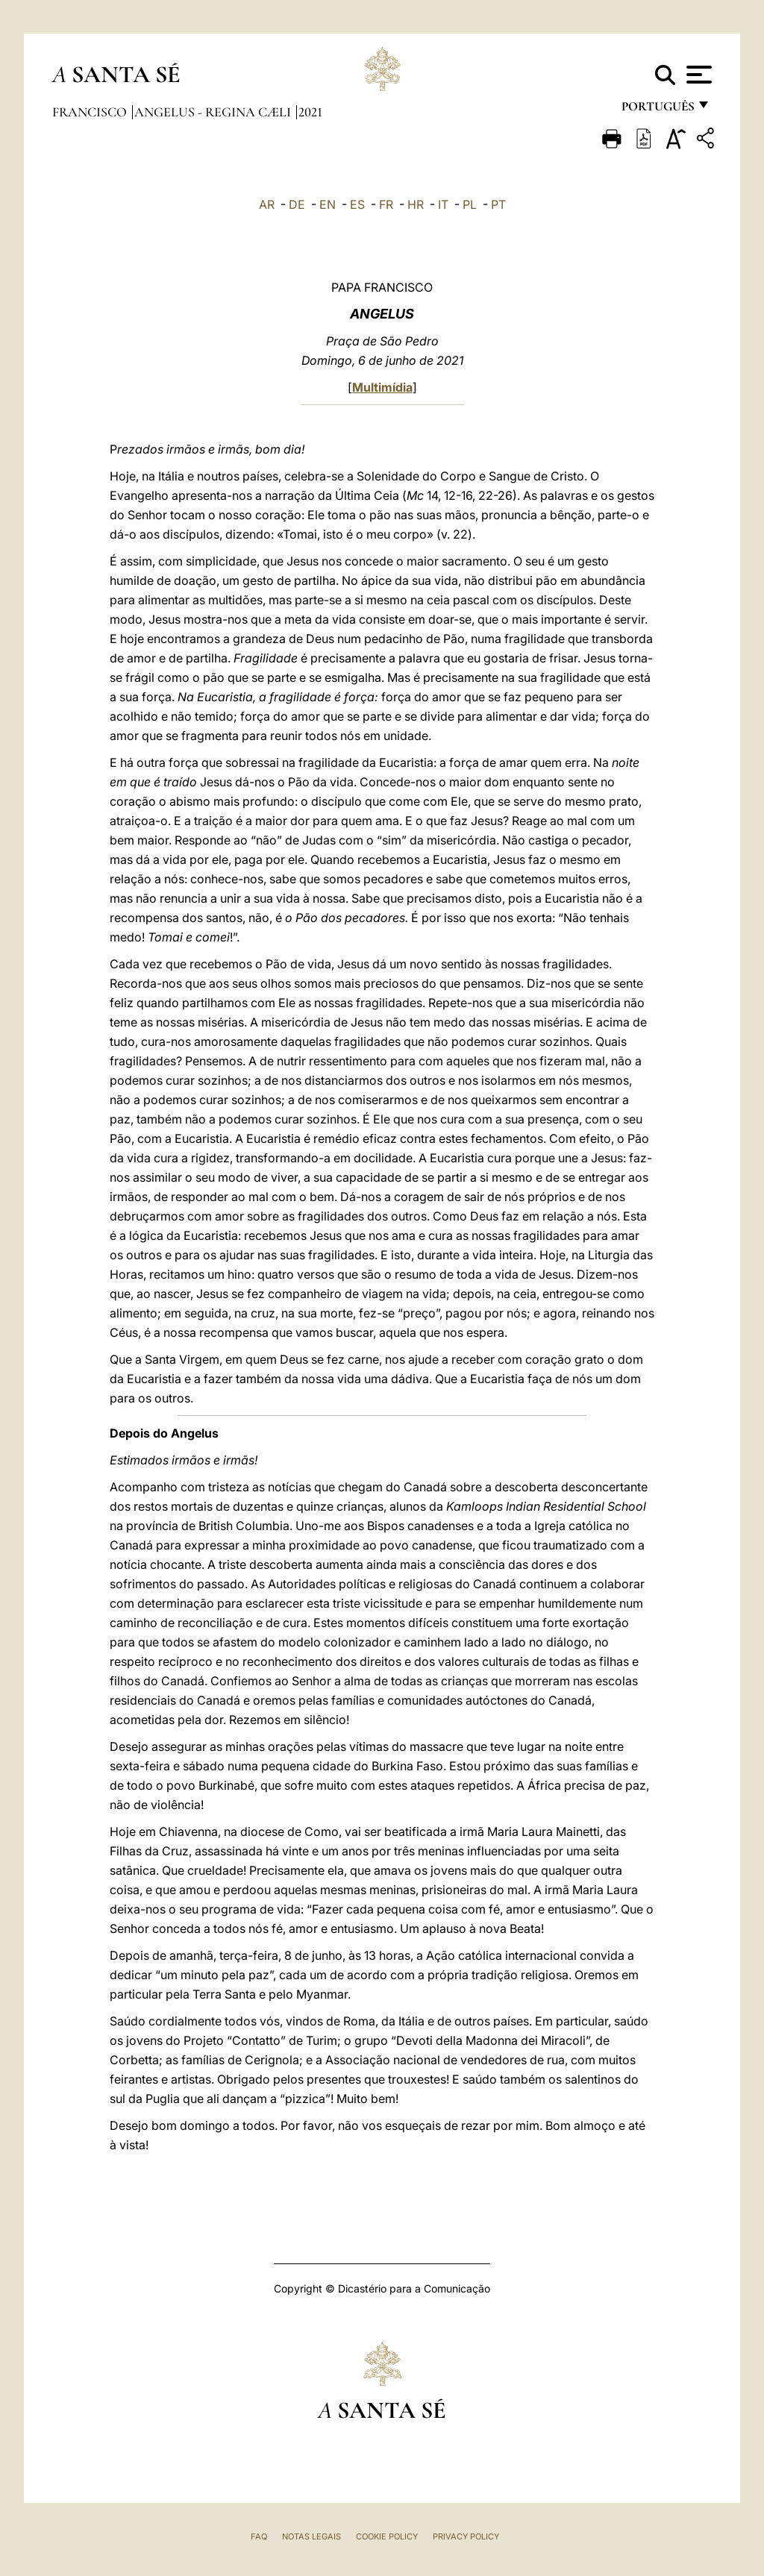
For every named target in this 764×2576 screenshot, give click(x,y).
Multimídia (382, 387)
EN (327, 204)
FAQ (259, 2536)
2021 (310, 112)
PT (498, 204)
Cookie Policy (387, 2536)
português (657, 110)
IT (443, 204)
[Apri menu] (697, 74)
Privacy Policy (466, 2536)
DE (297, 204)
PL (470, 204)
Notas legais (311, 2536)
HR (415, 204)
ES (357, 204)
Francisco (91, 112)
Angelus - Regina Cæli (214, 112)
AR (267, 204)
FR (386, 204)
